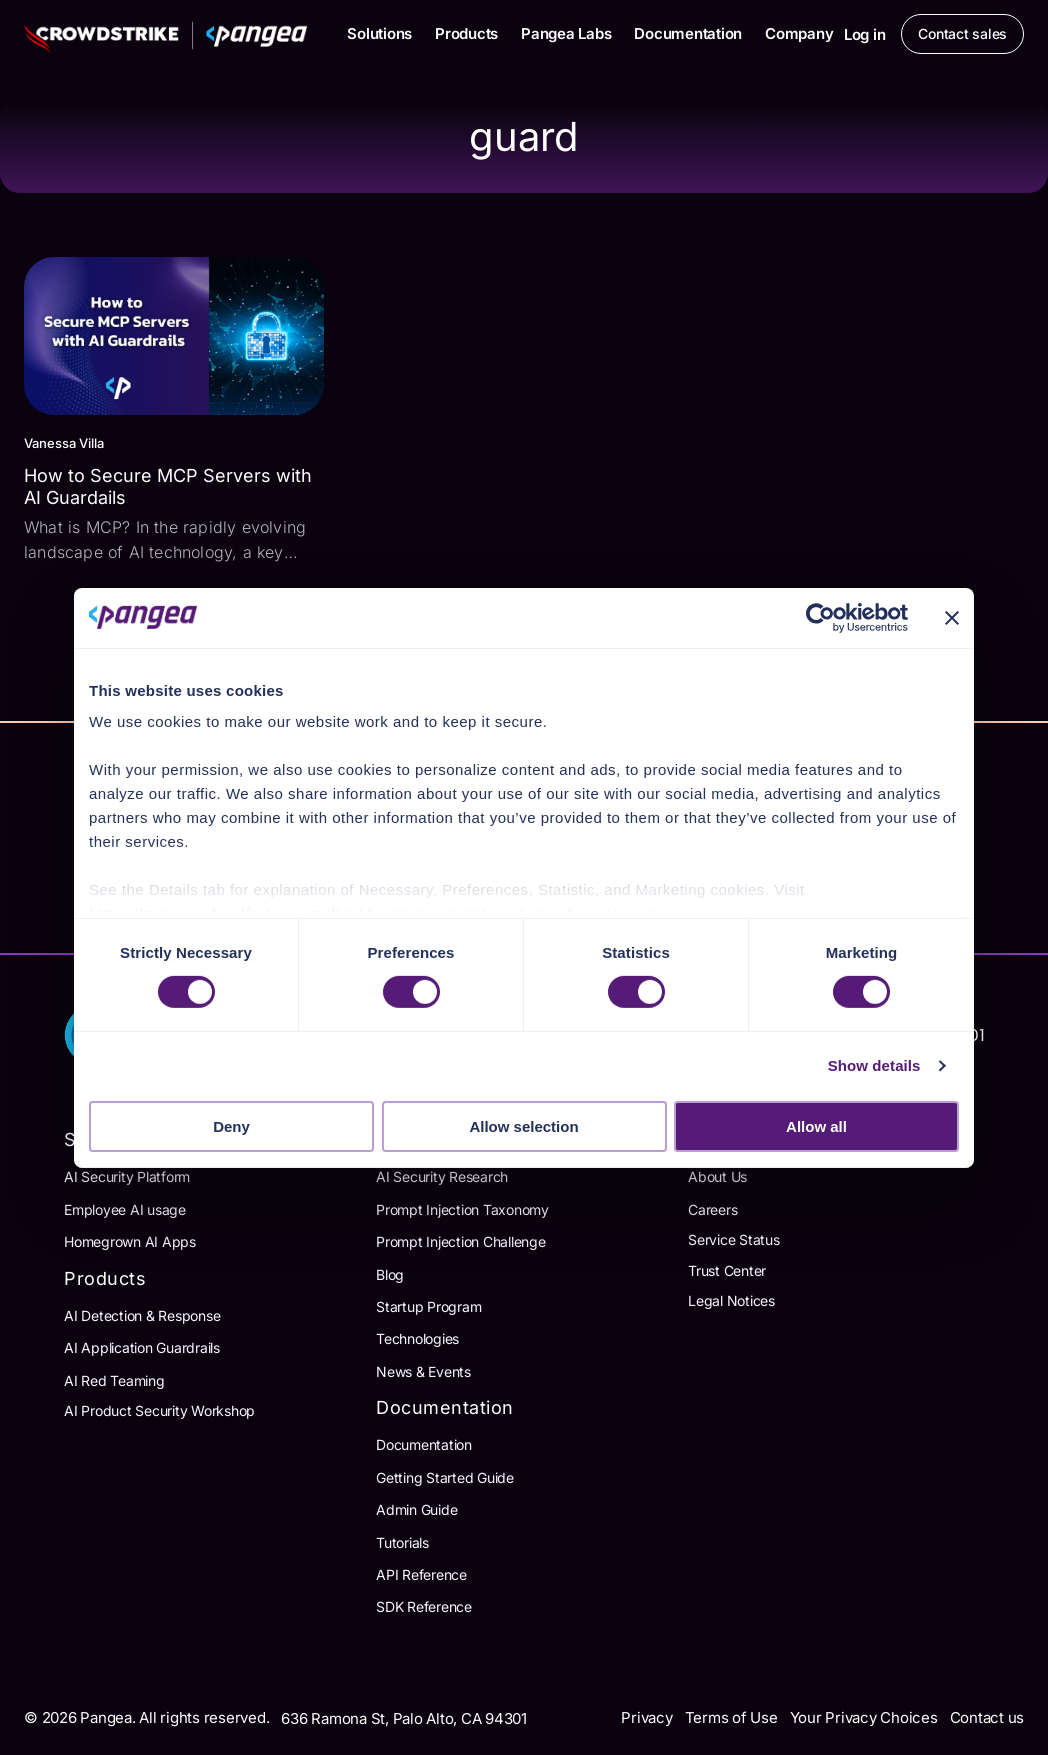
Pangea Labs (566, 33)
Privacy (646, 1717)
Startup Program (428, 1306)
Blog (390, 1274)
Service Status (734, 1239)
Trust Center (727, 1270)
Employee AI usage (125, 1209)
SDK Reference (424, 1606)
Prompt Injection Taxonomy (462, 1209)
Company (799, 33)
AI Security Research (442, 1176)
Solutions (379, 33)
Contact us (987, 1717)
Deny (231, 1126)
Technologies (417, 1338)
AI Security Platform (127, 1176)
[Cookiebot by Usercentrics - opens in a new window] (820, 617)
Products (466, 33)
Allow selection (523, 1126)
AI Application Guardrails (142, 1347)
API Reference (421, 1574)
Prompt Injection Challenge (461, 1241)
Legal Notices (731, 1300)
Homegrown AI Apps (130, 1241)
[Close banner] (952, 617)
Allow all (816, 1126)
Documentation (688, 33)
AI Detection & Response (142, 1315)
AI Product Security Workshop (159, 1410)
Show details (874, 1065)
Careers (712, 1209)
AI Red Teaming (114, 1380)
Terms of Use (731, 1717)
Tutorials (402, 1542)
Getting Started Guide (445, 1477)
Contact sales (962, 33)
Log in (865, 34)
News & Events (423, 1371)
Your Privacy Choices (864, 1717)
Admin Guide (416, 1509)
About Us (717, 1176)
